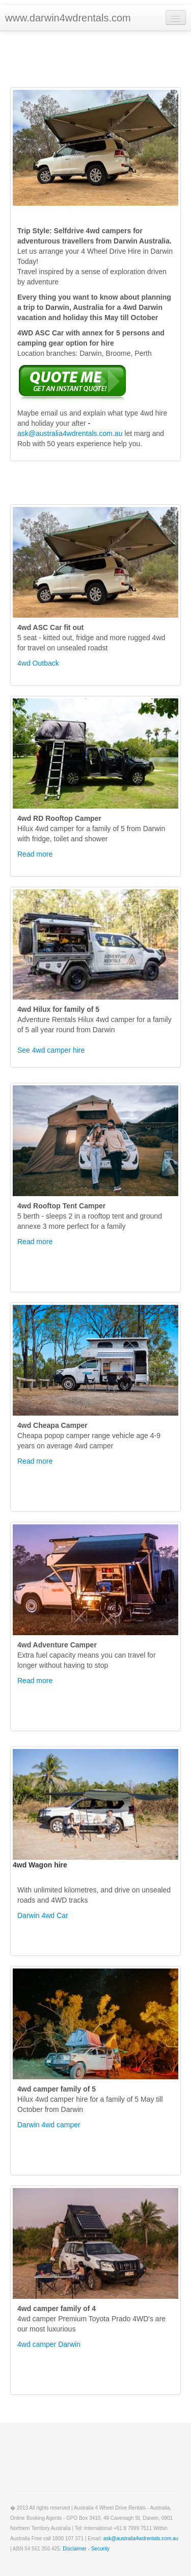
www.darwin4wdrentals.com (68, 17)
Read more (34, 854)
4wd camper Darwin (48, 2344)
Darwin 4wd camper (48, 2125)
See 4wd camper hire (51, 1050)
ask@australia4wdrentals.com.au (69, 433)
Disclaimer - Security (86, 2548)
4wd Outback (38, 663)
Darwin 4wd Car (42, 1915)
